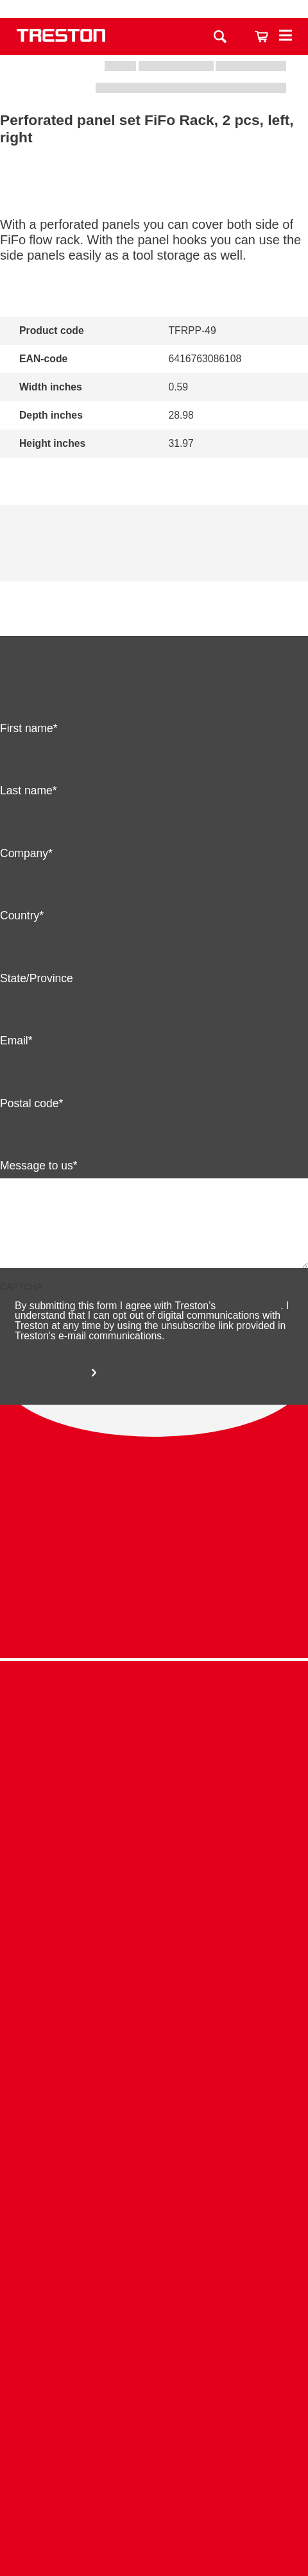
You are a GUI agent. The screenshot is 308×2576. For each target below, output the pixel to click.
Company (24, 854)
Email (14, 1041)
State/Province (36, 979)
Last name (26, 791)
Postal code (29, 1104)
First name (26, 729)
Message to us (36, 1166)
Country (19, 916)
